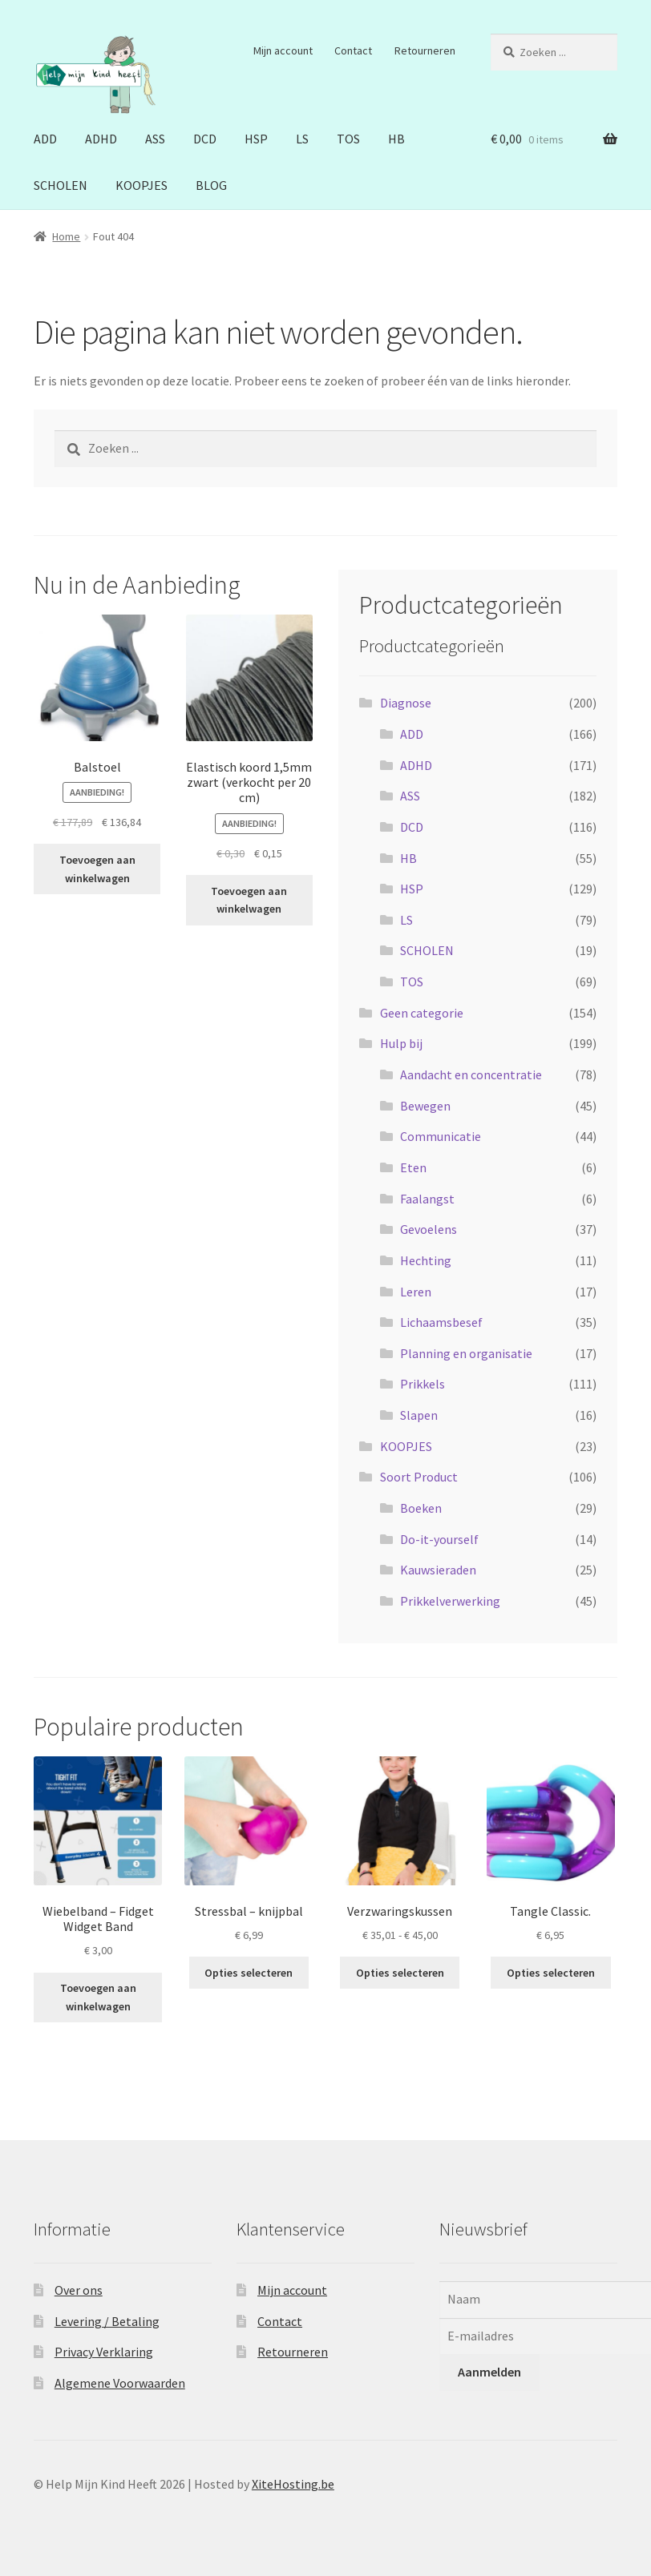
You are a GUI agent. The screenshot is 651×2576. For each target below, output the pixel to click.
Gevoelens (428, 1229)
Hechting (425, 1260)
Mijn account (283, 50)
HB (396, 139)
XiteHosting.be (293, 2484)
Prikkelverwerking (450, 1601)
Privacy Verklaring (104, 2352)
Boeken (421, 1508)
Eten (413, 1167)
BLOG (211, 185)
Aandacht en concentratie (471, 1074)
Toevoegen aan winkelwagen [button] (97, 869)
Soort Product (419, 1477)
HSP (256, 139)
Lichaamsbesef (441, 1322)
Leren (415, 1292)
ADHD (101, 139)
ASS (155, 139)
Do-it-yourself (439, 1539)
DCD (204, 139)
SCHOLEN (60, 185)
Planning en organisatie (466, 1353)
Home (66, 236)
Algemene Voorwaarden (120, 2383)
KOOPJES (141, 185)
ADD (45, 139)
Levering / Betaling (107, 2321)
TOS (348, 139)
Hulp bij (401, 1043)
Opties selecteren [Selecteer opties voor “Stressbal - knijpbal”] (248, 1972)
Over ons (79, 2290)
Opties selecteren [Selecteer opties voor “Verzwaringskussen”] (400, 1972)
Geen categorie (421, 1013)
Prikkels (422, 1384)
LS (302, 139)
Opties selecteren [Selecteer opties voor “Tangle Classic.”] (551, 1972)
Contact (353, 50)
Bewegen (425, 1106)
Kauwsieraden (438, 1570)
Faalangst (427, 1199)
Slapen (419, 1415)
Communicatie (440, 1136)
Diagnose (405, 703)
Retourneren (424, 50)
